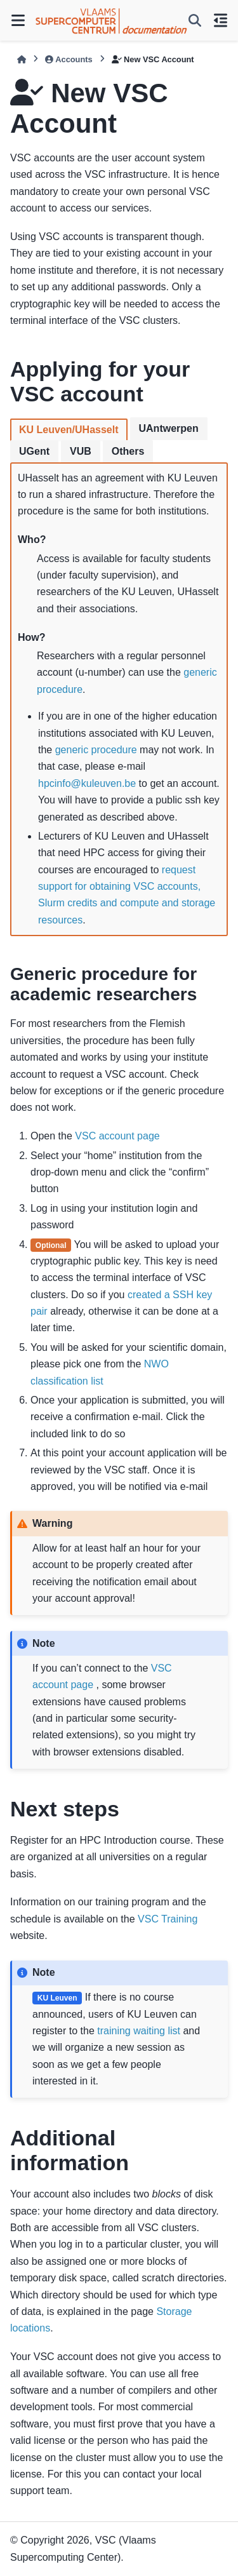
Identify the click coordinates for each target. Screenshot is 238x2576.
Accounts (68, 59)
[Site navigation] (17, 20)
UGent (34, 451)
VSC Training (167, 1919)
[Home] (21, 59)
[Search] (194, 20)
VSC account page (117, 1135)
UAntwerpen (169, 428)
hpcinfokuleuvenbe (87, 783)
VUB (80, 451)
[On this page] (220, 20)
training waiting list (138, 2030)
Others (128, 451)
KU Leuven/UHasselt (69, 429)
